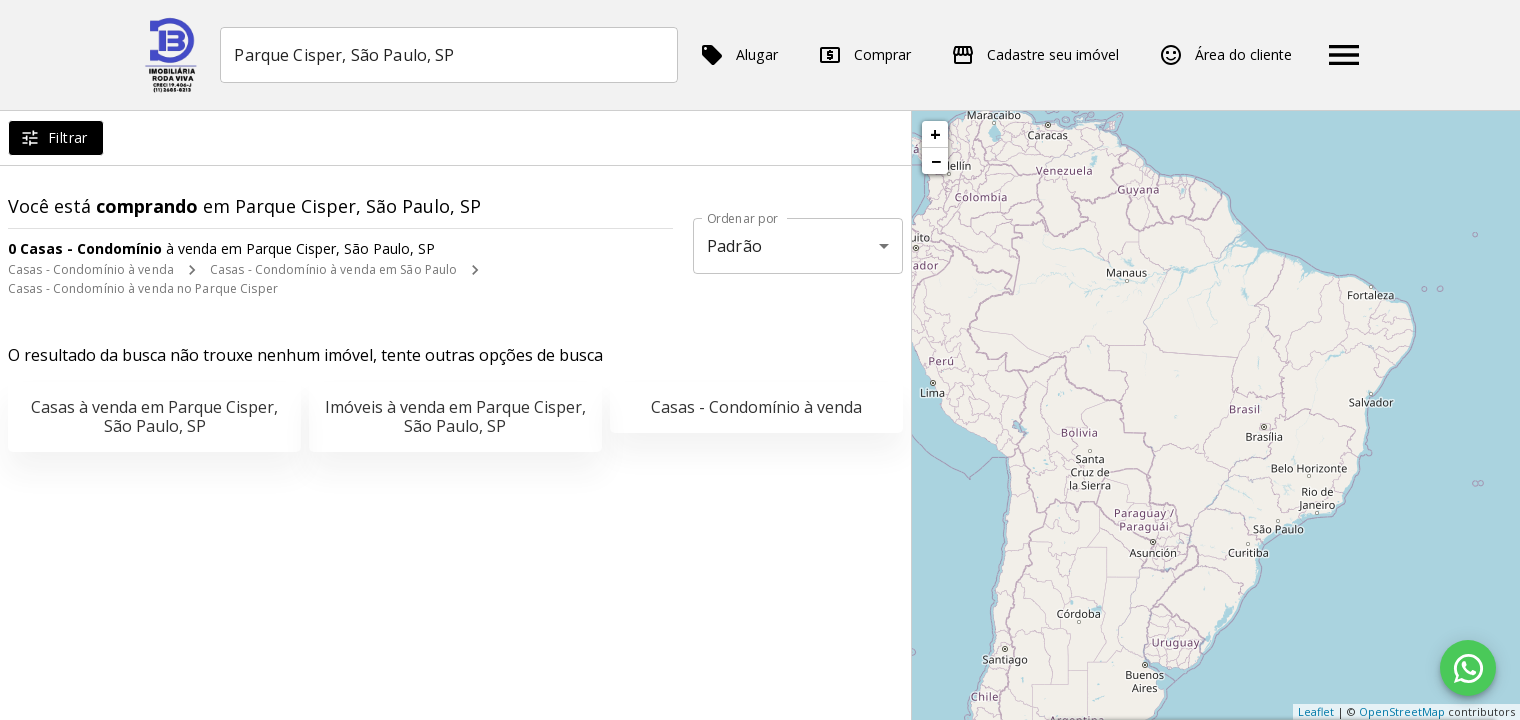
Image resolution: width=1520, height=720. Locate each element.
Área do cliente (1225, 55)
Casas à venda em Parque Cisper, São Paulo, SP (154, 416)
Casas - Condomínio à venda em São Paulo (333, 269)
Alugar (739, 55)
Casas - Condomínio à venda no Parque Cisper (143, 288)
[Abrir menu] (1344, 55)
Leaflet (1316, 711)
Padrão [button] (734, 246)
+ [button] (935, 134)
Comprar (864, 55)
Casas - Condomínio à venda (91, 269)
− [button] (936, 161)
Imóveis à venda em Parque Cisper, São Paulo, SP (455, 416)
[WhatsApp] (1468, 668)
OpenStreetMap (1402, 711)
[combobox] (449, 55)
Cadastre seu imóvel (1035, 55)
